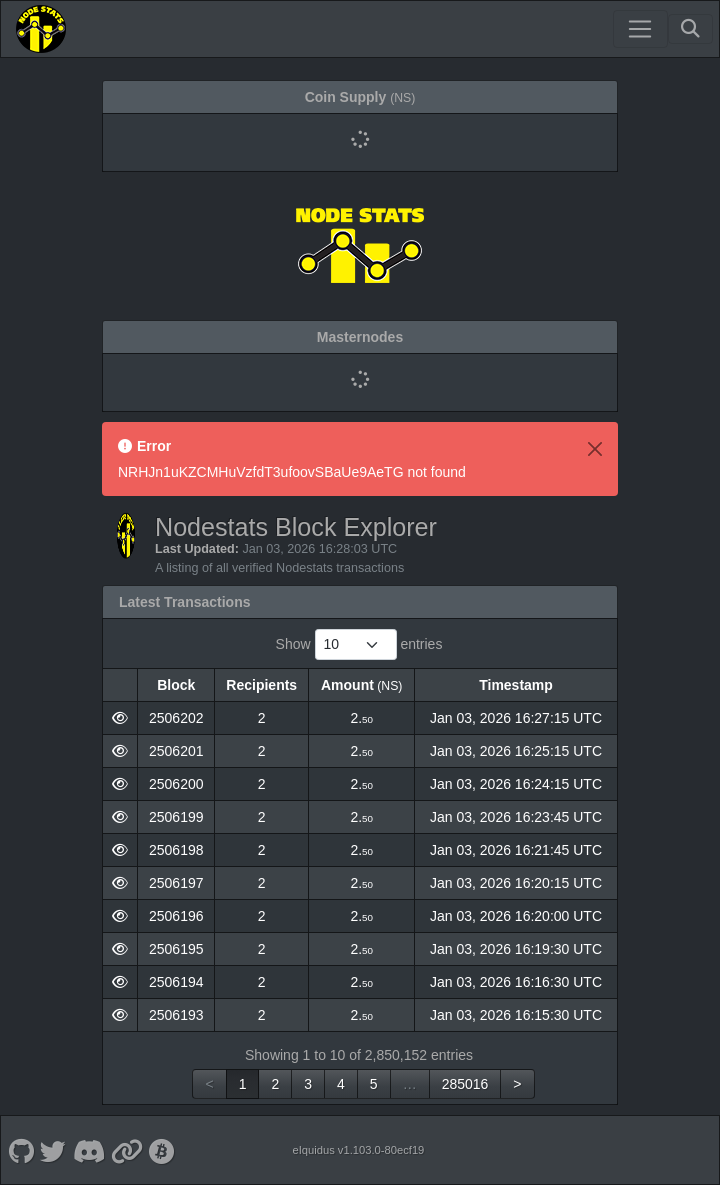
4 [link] (341, 1084)
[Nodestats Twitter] (53, 1150)
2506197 (176, 883)
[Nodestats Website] (127, 1150)
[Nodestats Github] (21, 1150)
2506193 (176, 1015)
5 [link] (374, 1084)
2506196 (176, 916)
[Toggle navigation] (640, 29)
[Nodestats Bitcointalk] (162, 1150)
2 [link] (275, 1084)
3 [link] (308, 1084)
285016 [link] (465, 1084)
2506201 (176, 751)
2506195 (176, 949)
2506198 (176, 850)
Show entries (359, 644)
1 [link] (243, 1084)
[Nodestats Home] (41, 29)
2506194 (176, 982)
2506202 (176, 718)
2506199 (176, 817)
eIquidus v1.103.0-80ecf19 (358, 1150)
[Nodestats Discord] (88, 1150)
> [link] (517, 1084)
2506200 (176, 784)
